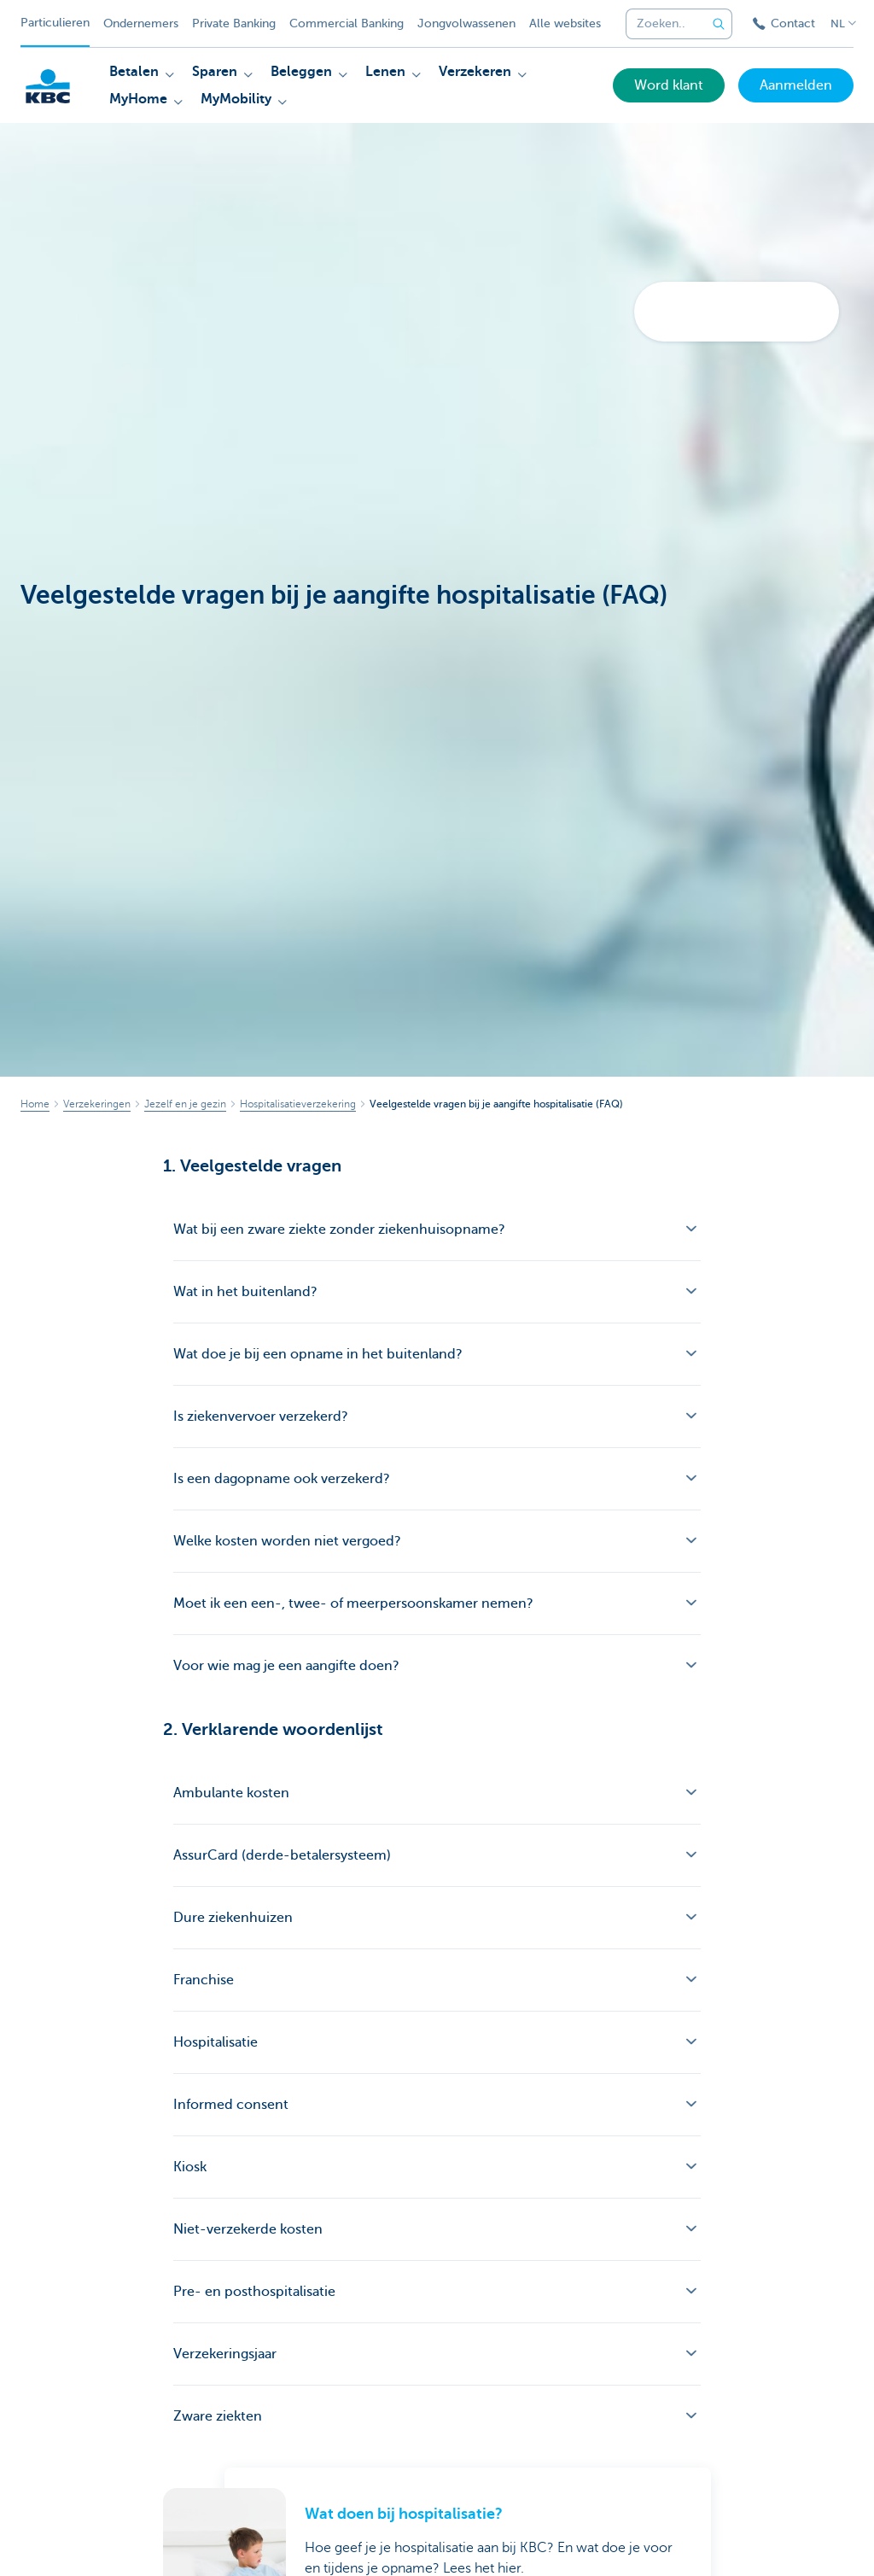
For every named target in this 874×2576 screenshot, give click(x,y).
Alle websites (565, 23)
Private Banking (234, 23)
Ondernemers (140, 23)
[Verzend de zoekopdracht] (718, 24)
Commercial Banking (346, 23)
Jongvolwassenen (466, 23)
